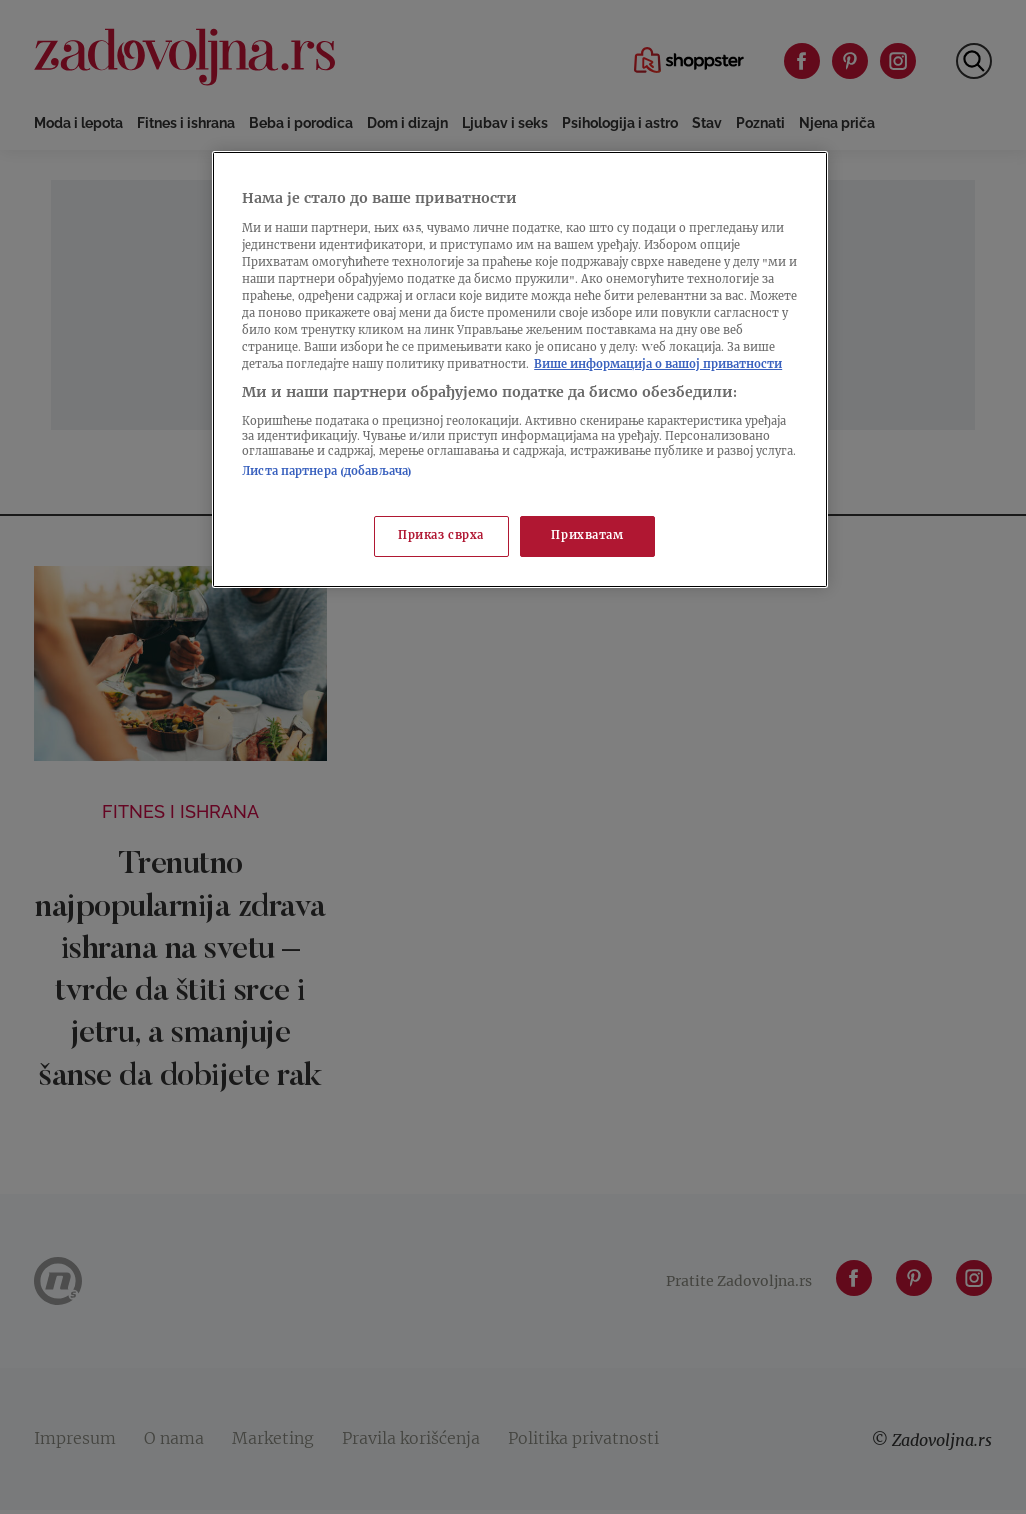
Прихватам (587, 536)
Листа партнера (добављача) (327, 472)
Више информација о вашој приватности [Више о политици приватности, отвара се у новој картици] (658, 365)
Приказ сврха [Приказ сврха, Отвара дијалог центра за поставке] (441, 536)
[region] (520, 369)
